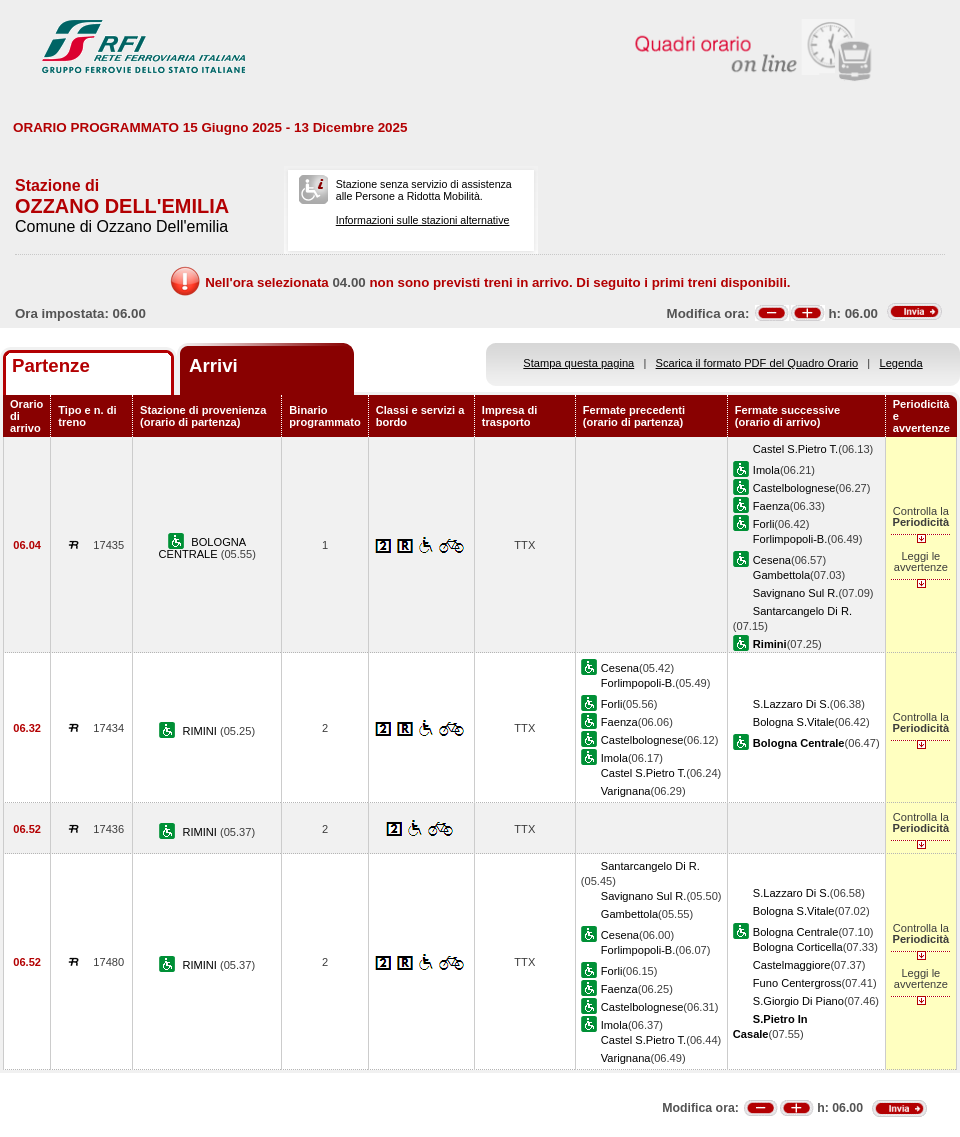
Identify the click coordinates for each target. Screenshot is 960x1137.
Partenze (51, 365)
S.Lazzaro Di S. (791, 704)
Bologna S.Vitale (794, 722)
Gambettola (781, 575)
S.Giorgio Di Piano (798, 1001)
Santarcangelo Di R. (802, 611)
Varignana (626, 791)
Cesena (772, 560)
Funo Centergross (797, 983)
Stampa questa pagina (578, 363)
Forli (764, 524)
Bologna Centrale (796, 932)
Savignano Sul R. (796, 593)
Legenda (901, 363)
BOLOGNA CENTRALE (203, 548)
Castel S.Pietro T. (795, 449)
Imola (766, 470)
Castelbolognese (794, 488)
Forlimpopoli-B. (790, 539)
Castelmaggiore (792, 965)
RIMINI (201, 731)
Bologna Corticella (798, 947)
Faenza (771, 506)
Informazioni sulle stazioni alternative (423, 220)
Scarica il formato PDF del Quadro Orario (757, 363)
